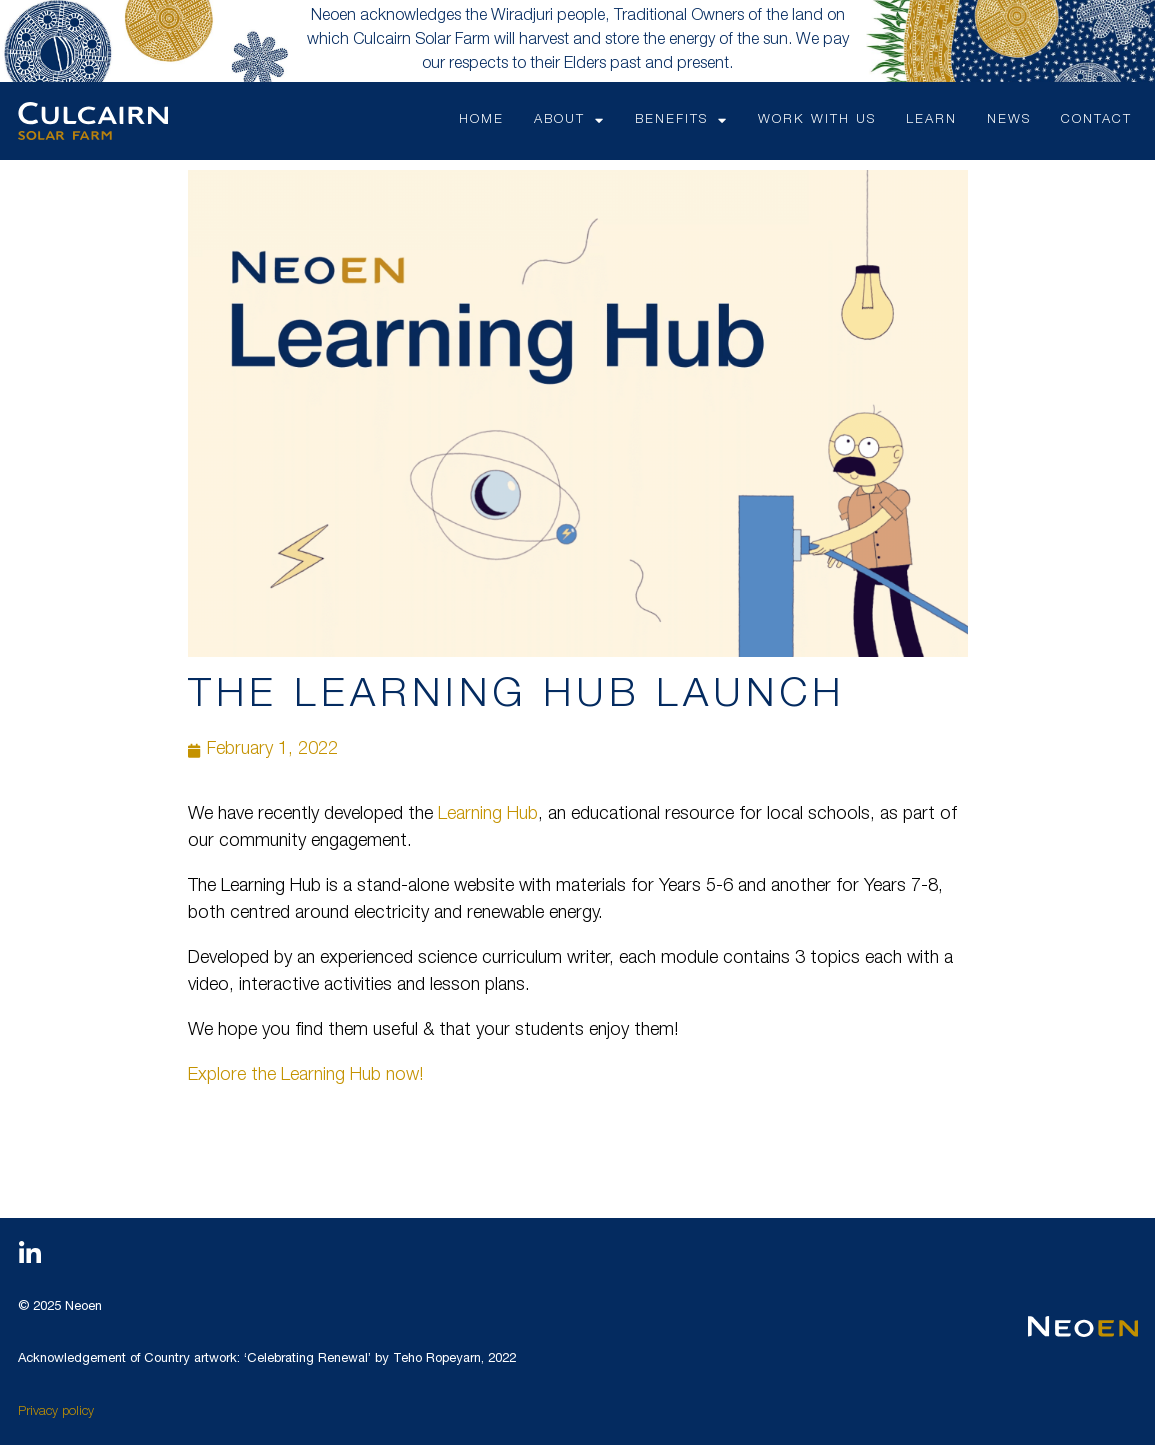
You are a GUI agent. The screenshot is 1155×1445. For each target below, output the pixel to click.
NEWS (1009, 120)
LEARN (931, 120)
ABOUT (569, 120)
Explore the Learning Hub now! (305, 1076)
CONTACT (1096, 120)
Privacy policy (56, 1412)
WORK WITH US (817, 120)
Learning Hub (488, 815)
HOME (481, 120)
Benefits (681, 120)
